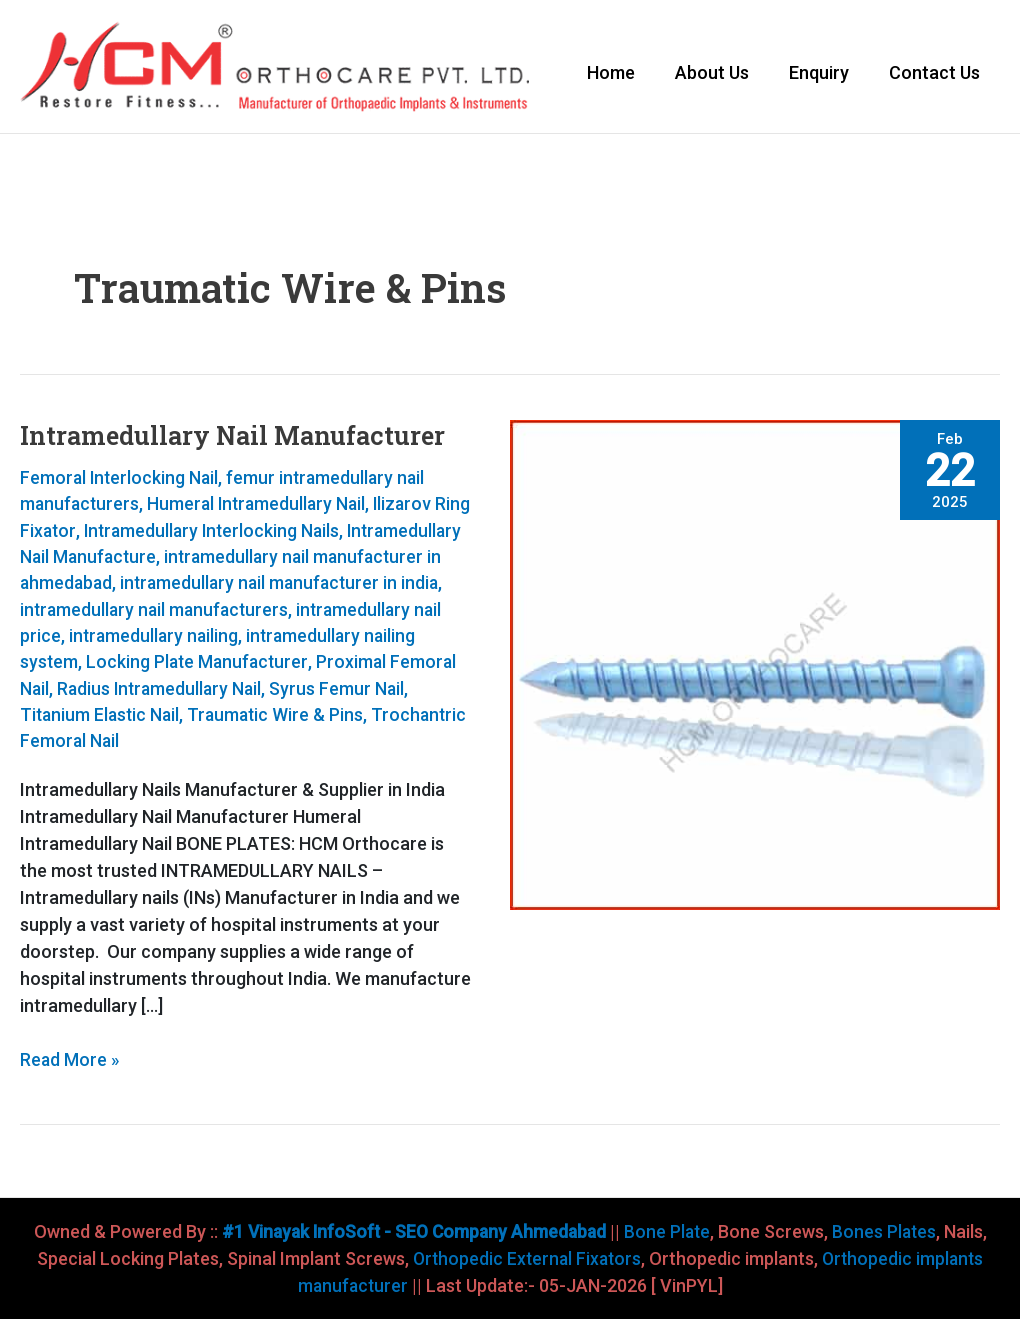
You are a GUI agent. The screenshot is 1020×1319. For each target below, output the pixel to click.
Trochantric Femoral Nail (346, 741)
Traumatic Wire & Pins (147, 741)
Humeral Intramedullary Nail (262, 506)
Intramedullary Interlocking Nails (255, 532)
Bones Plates (890, 1231)
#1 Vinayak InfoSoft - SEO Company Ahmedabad (410, 1231)
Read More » (70, 1059)
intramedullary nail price (247, 637)
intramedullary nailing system (198, 663)
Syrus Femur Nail (248, 715)
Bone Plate (669, 1231)
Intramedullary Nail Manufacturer (237, 438)
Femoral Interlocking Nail (121, 480)
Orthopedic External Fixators (525, 1258)
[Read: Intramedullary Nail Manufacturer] (755, 666)
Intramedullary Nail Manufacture (151, 558)
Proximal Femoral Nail (228, 689)
